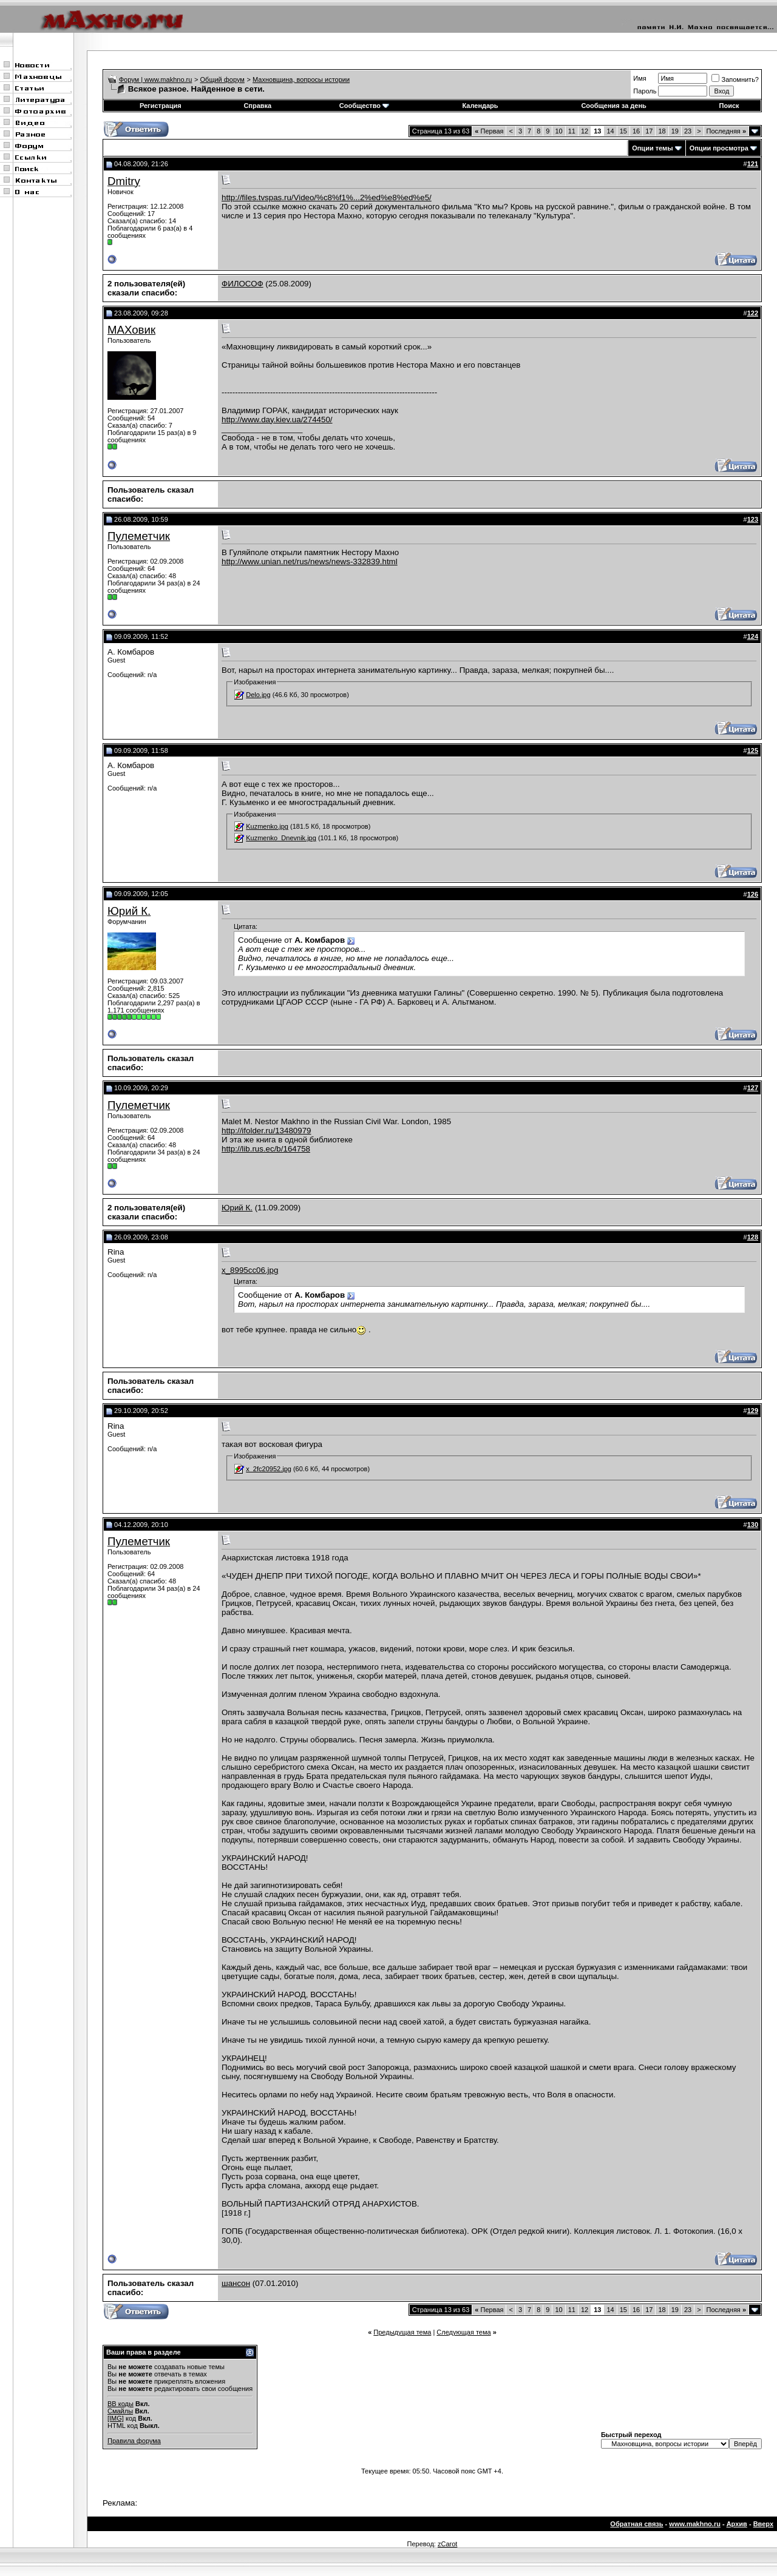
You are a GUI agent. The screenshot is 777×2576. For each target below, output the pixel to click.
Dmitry (123, 181)
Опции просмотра (719, 148)
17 (649, 131)
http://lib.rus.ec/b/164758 (266, 1148)
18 (661, 131)
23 (687, 131)
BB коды (120, 2403)
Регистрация (161, 105)
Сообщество (364, 105)
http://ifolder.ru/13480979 (266, 1130)
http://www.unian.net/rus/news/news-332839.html (310, 561)
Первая (489, 131)
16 (636, 131)
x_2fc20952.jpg (268, 1468)
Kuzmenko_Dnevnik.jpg (281, 837)
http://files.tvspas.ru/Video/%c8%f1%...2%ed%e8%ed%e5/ (327, 197)
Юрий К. (129, 911)
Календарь (480, 105)
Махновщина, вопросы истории (301, 79)
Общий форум (222, 79)
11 (571, 131)
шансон (236, 2283)
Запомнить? (735, 79)
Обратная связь (636, 2523)
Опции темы (652, 148)
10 (558, 131)
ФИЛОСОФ (242, 283)
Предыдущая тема (402, 2332)
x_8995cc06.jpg (250, 1270)
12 (584, 131)
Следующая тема (463, 2332)
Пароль (644, 91)
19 (675, 131)
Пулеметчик (138, 536)
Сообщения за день (613, 105)
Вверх (763, 2523)
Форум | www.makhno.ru (155, 79)
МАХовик (131, 329)
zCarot (447, 2543)
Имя (639, 78)
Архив (737, 2523)
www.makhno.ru (695, 2523)
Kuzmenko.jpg (267, 826)
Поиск (729, 105)
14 (610, 131)
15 (623, 131)
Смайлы (120, 2411)
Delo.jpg (258, 694)
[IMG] (115, 2418)
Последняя (726, 131)
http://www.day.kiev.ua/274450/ (277, 419)
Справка (257, 105)
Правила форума (134, 2440)
